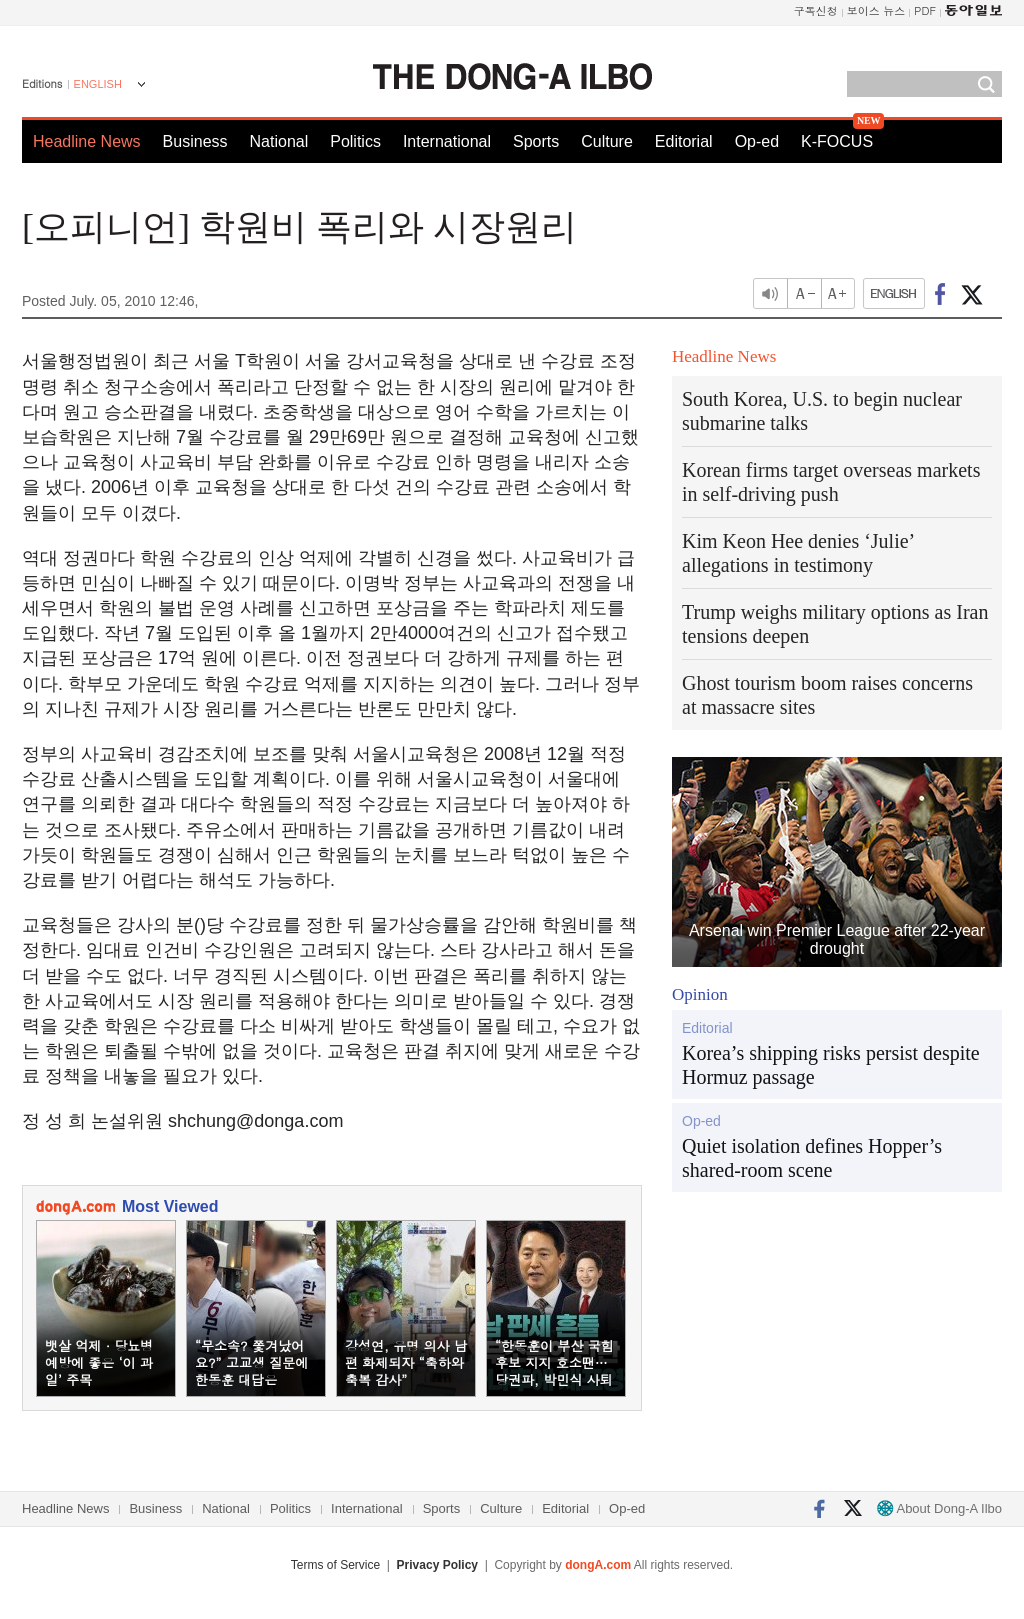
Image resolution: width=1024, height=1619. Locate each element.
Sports (536, 141)
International (447, 141)
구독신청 (816, 10)
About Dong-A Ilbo (939, 1508)
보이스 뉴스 (876, 10)
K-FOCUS (837, 141)
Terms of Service (335, 1565)
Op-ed (757, 141)
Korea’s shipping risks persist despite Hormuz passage (831, 1065)
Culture (607, 141)
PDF (925, 10)
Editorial (684, 141)
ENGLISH (98, 84)
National (279, 141)
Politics (355, 141)
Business (195, 141)
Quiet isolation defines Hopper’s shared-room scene (812, 1158)
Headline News (87, 141)
